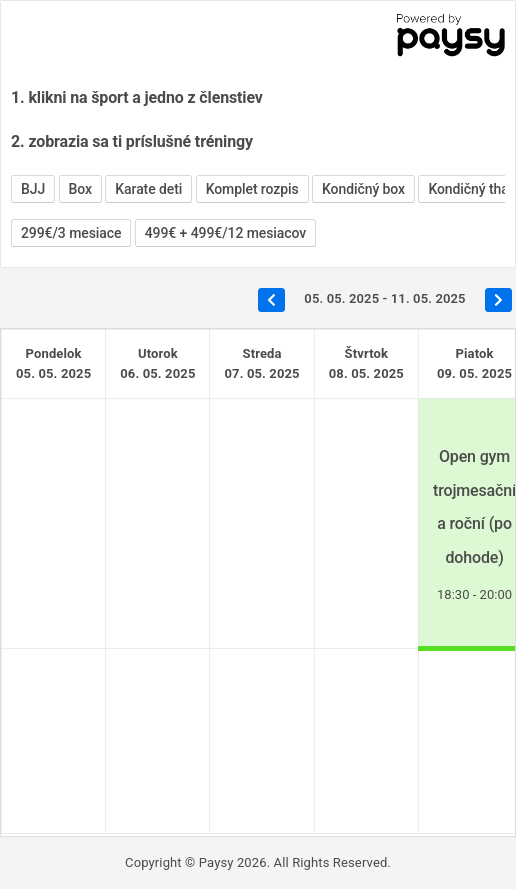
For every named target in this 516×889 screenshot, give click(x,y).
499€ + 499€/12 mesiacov (225, 233)
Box (80, 189)
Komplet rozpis (252, 189)
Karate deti (148, 189)
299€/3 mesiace (71, 233)
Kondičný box (363, 189)
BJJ (33, 189)
